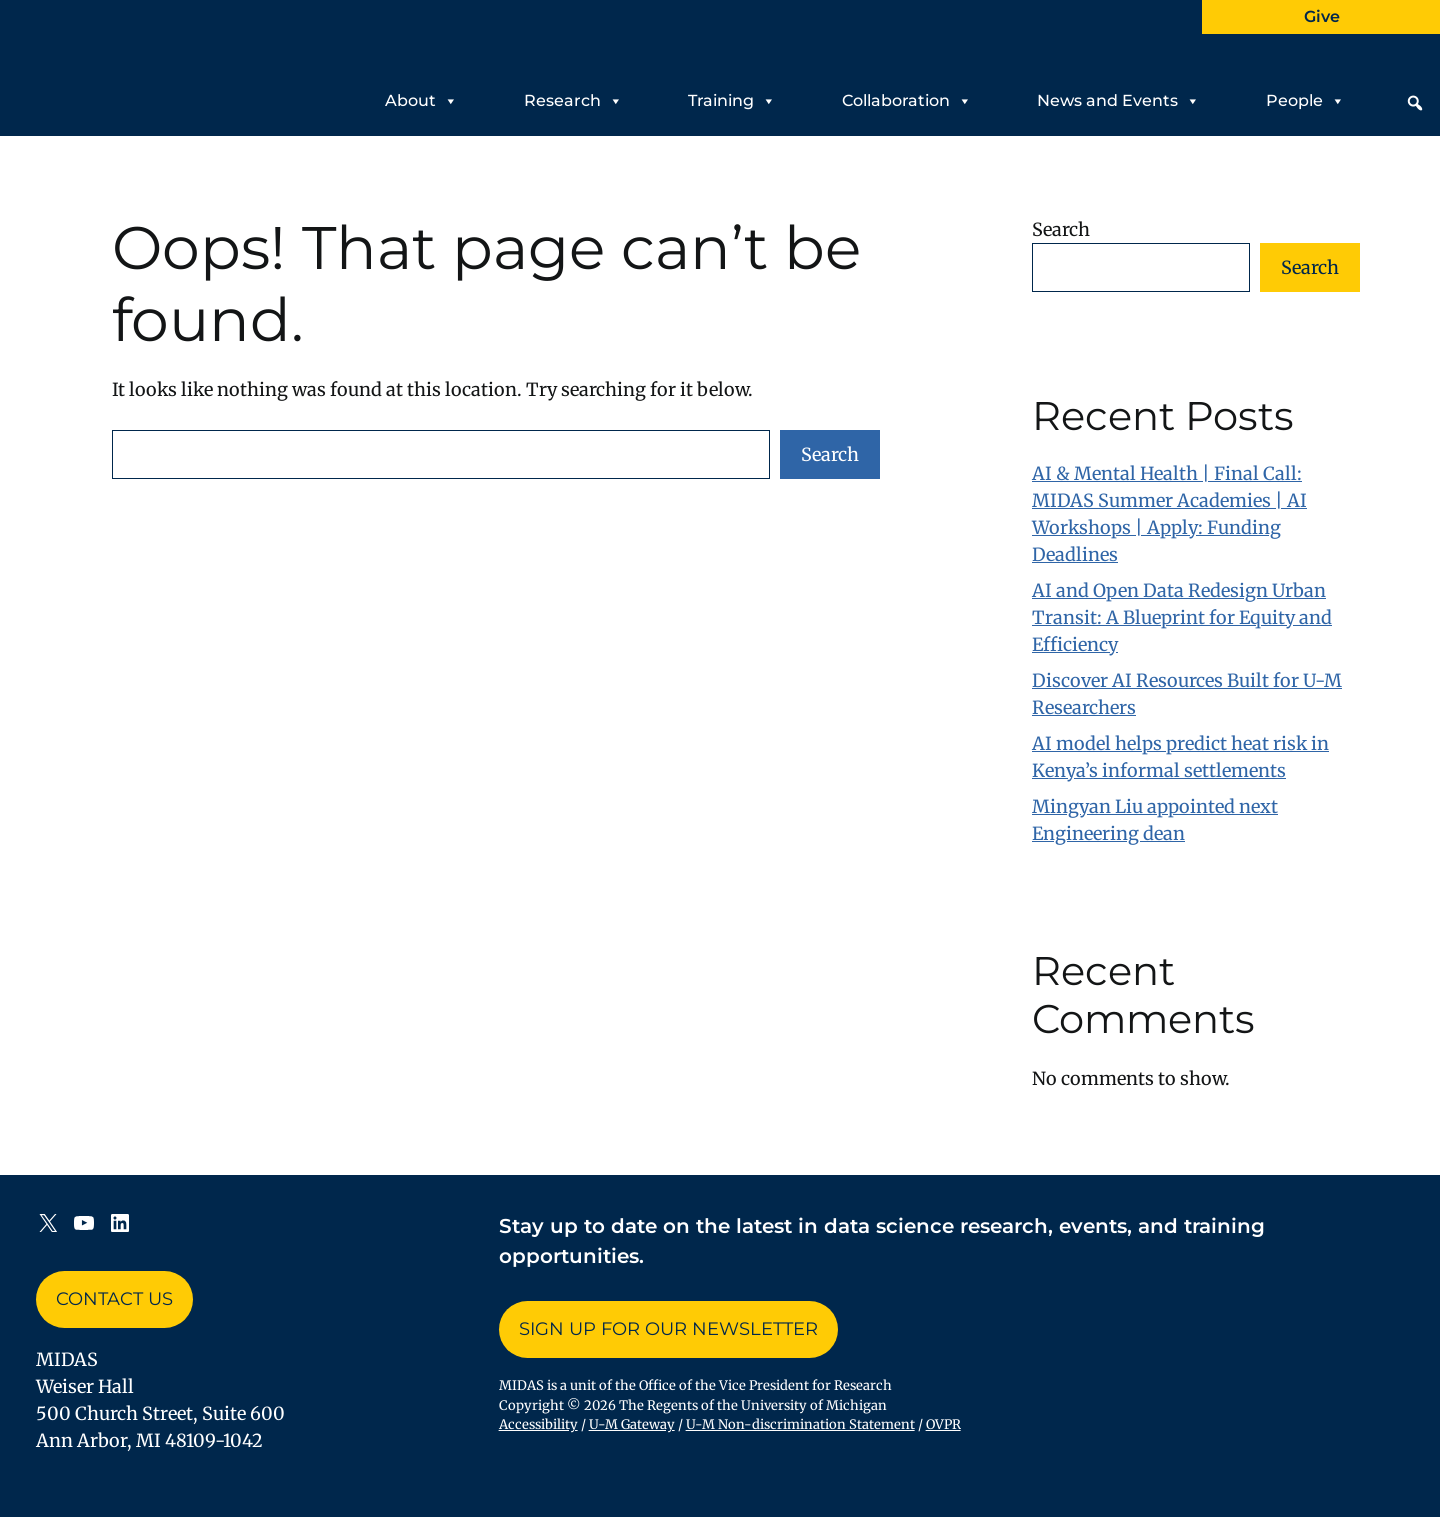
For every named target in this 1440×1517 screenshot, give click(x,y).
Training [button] (732, 101)
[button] (1415, 103)
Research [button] (573, 101)
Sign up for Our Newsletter (668, 1329)
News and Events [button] (1118, 101)
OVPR (943, 1424)
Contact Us (114, 1299)
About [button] (421, 101)
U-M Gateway (632, 1424)
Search (830, 454)
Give (1322, 16)
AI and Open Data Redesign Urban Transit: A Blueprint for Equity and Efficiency (1182, 617)
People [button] (1305, 101)
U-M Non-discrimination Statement (800, 1424)
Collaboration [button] (907, 101)
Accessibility (538, 1424)
